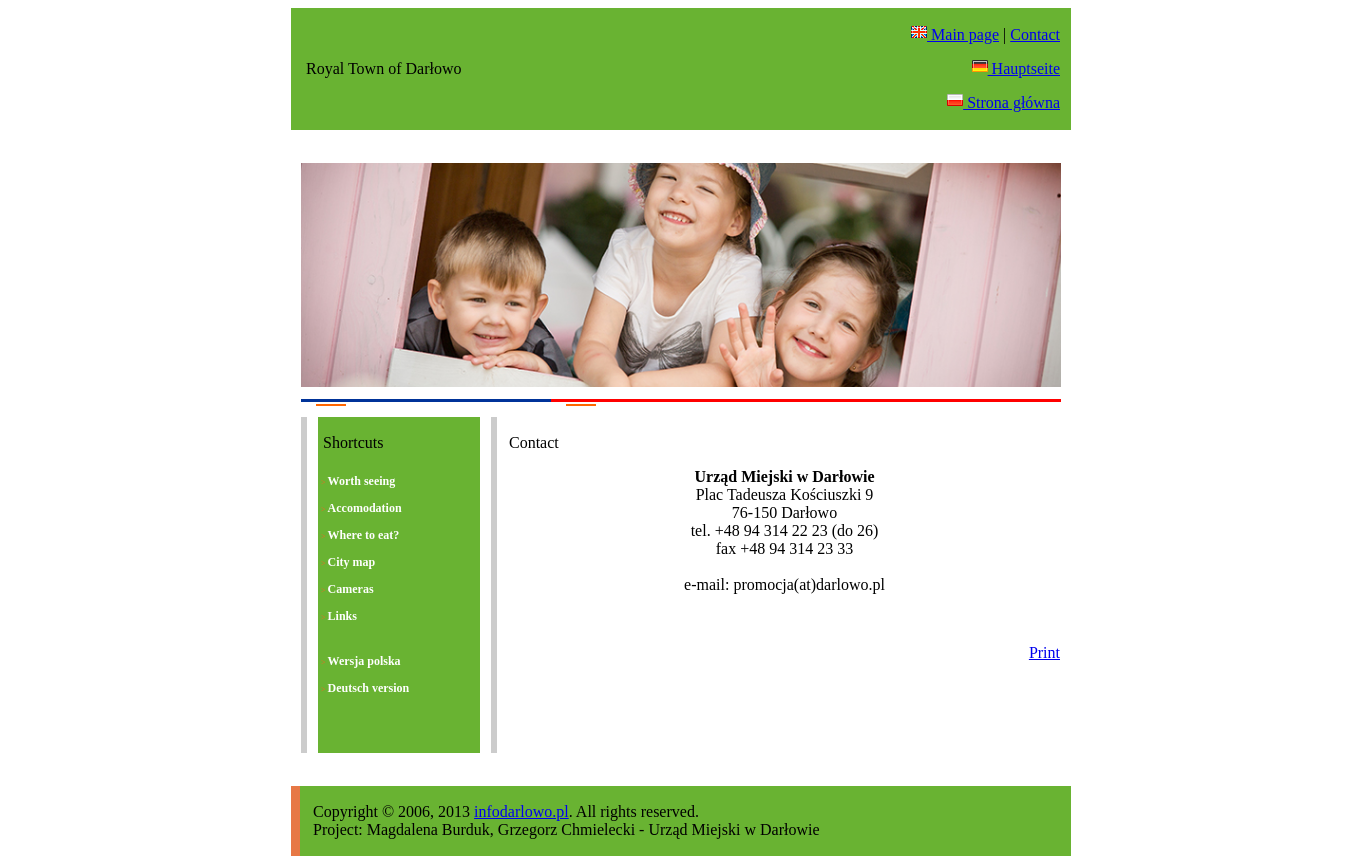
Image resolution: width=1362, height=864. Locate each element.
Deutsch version (365, 688)
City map (348, 562)
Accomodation (361, 508)
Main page (955, 34)
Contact (1035, 34)
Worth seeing (358, 481)
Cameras (347, 589)
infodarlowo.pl (521, 811)
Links (339, 616)
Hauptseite (1016, 68)
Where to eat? (360, 535)
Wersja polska (361, 661)
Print (1044, 652)
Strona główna (1003, 102)
